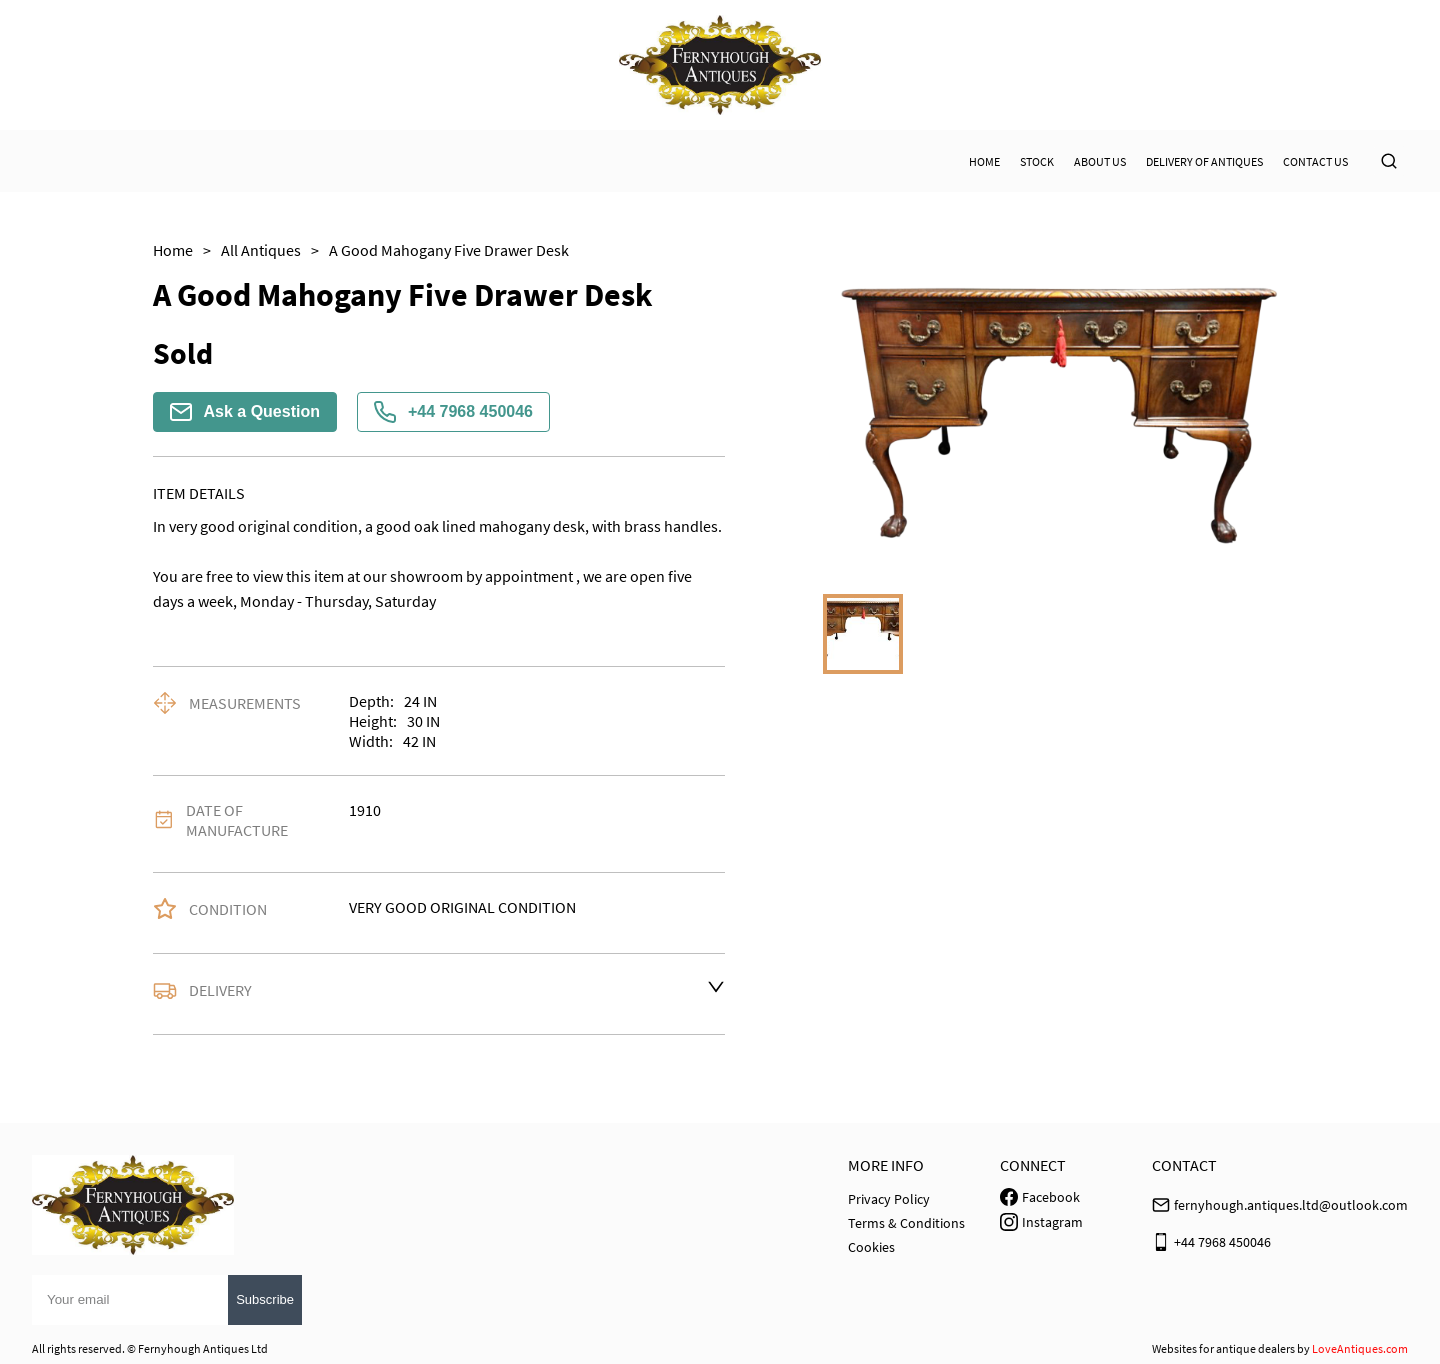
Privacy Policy (889, 1199)
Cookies (871, 1247)
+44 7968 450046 (453, 412)
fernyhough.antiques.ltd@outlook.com (1291, 1205)
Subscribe (265, 1299)
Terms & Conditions (906, 1223)
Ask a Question (245, 412)
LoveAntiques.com (1360, 1348)
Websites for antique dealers (1223, 1348)
